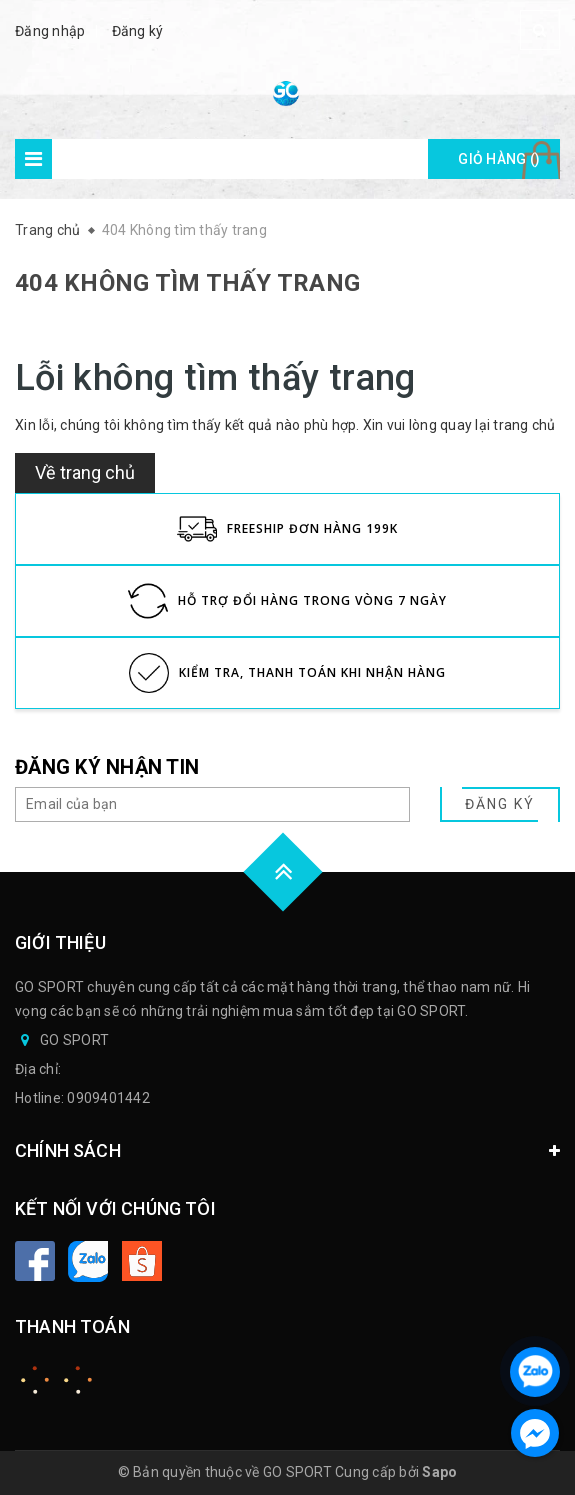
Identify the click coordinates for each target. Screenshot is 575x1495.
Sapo (439, 1472)
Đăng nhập (50, 31)
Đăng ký (138, 31)
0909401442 (108, 1098)
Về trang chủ (85, 472)
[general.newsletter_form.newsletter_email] (212, 804)
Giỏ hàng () (499, 159)
